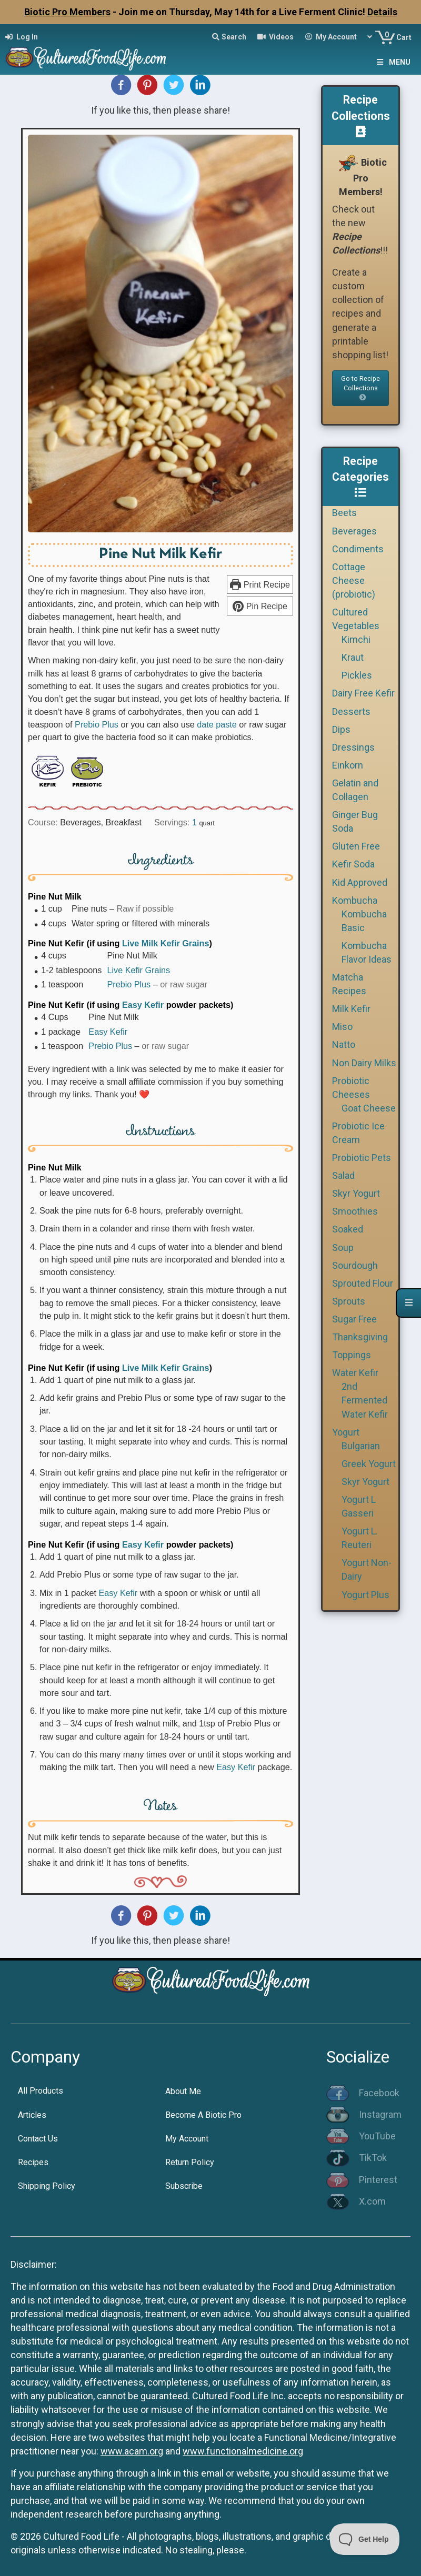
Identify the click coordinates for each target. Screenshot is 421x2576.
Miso (342, 1026)
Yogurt (345, 1432)
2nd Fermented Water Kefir (365, 1400)
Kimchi (356, 639)
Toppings (351, 1354)
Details (382, 11)
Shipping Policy (46, 2186)
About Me (183, 2091)
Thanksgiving (360, 1336)
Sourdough (355, 1265)
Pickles (357, 675)
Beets (344, 512)
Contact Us (38, 2139)
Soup (343, 1247)
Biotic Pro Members (67, 11)
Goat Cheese (369, 1108)
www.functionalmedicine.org (243, 2451)
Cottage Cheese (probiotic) (353, 580)
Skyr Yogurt (356, 1193)
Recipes (33, 2162)
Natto (343, 1044)
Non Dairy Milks (364, 1062)
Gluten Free (356, 846)
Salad (343, 1175)
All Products (40, 2091)
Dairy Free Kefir (363, 693)
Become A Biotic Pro (203, 2115)
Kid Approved (359, 882)
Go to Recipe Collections (360, 388)
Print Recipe (260, 584)
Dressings (353, 747)
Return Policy (189, 2162)
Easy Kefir (143, 1004)
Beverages (354, 531)
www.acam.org (132, 2451)
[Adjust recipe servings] (194, 822)
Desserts (351, 711)
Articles (32, 2115)
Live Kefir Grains (138, 970)
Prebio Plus (96, 724)
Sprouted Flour (362, 1283)
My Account (186, 2139)
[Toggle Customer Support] (365, 2539)
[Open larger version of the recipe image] (160, 333)
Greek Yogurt (369, 1463)
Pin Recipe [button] (260, 606)
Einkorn (347, 765)
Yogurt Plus (365, 1594)
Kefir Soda (353, 864)
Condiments (358, 548)
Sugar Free (354, 1319)
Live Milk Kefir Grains (165, 943)
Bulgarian (361, 1445)
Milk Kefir (351, 1008)
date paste (217, 724)
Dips (341, 729)
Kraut (353, 657)
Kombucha (354, 900)
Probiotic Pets (361, 1157)
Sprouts (348, 1301)
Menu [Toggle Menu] (392, 62)
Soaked (347, 1229)
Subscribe (184, 2186)
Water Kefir (355, 1372)
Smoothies (355, 1211)
